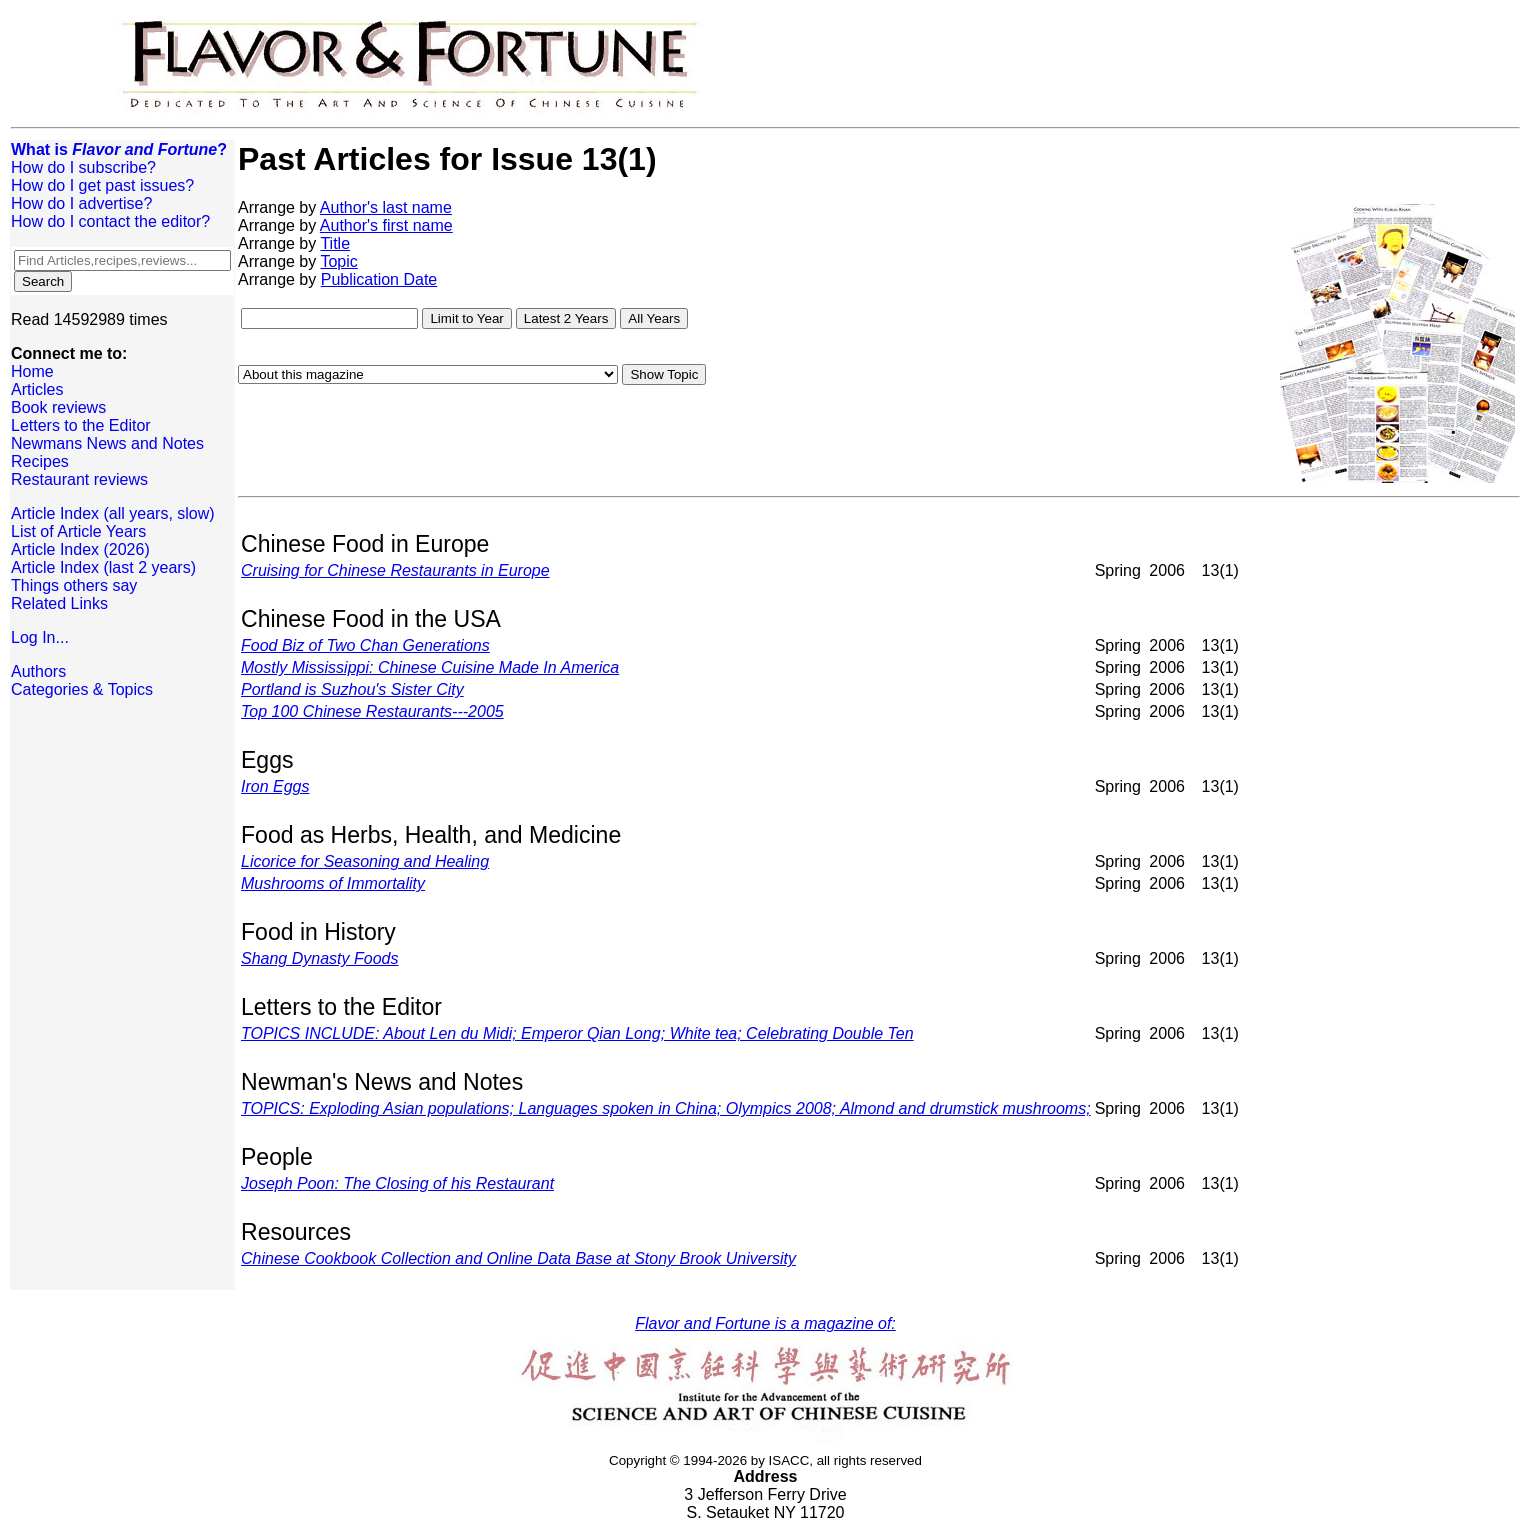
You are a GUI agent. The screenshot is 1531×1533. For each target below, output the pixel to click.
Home (32, 371)
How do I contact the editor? (110, 221)
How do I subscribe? (83, 167)
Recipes (40, 461)
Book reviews (58, 407)
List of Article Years (78, 531)
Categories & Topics (82, 689)
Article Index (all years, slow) (113, 513)
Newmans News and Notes (107, 443)
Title (335, 243)
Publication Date (379, 279)
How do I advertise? (81, 203)
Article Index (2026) (80, 549)
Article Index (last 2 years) (103, 567)
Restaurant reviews (79, 479)
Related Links (59, 603)
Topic (338, 261)
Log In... (40, 637)
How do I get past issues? (102, 185)
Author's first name (386, 225)
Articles (37, 389)
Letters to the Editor (81, 425)
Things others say (74, 585)
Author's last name (386, 207)
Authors (38, 671)
